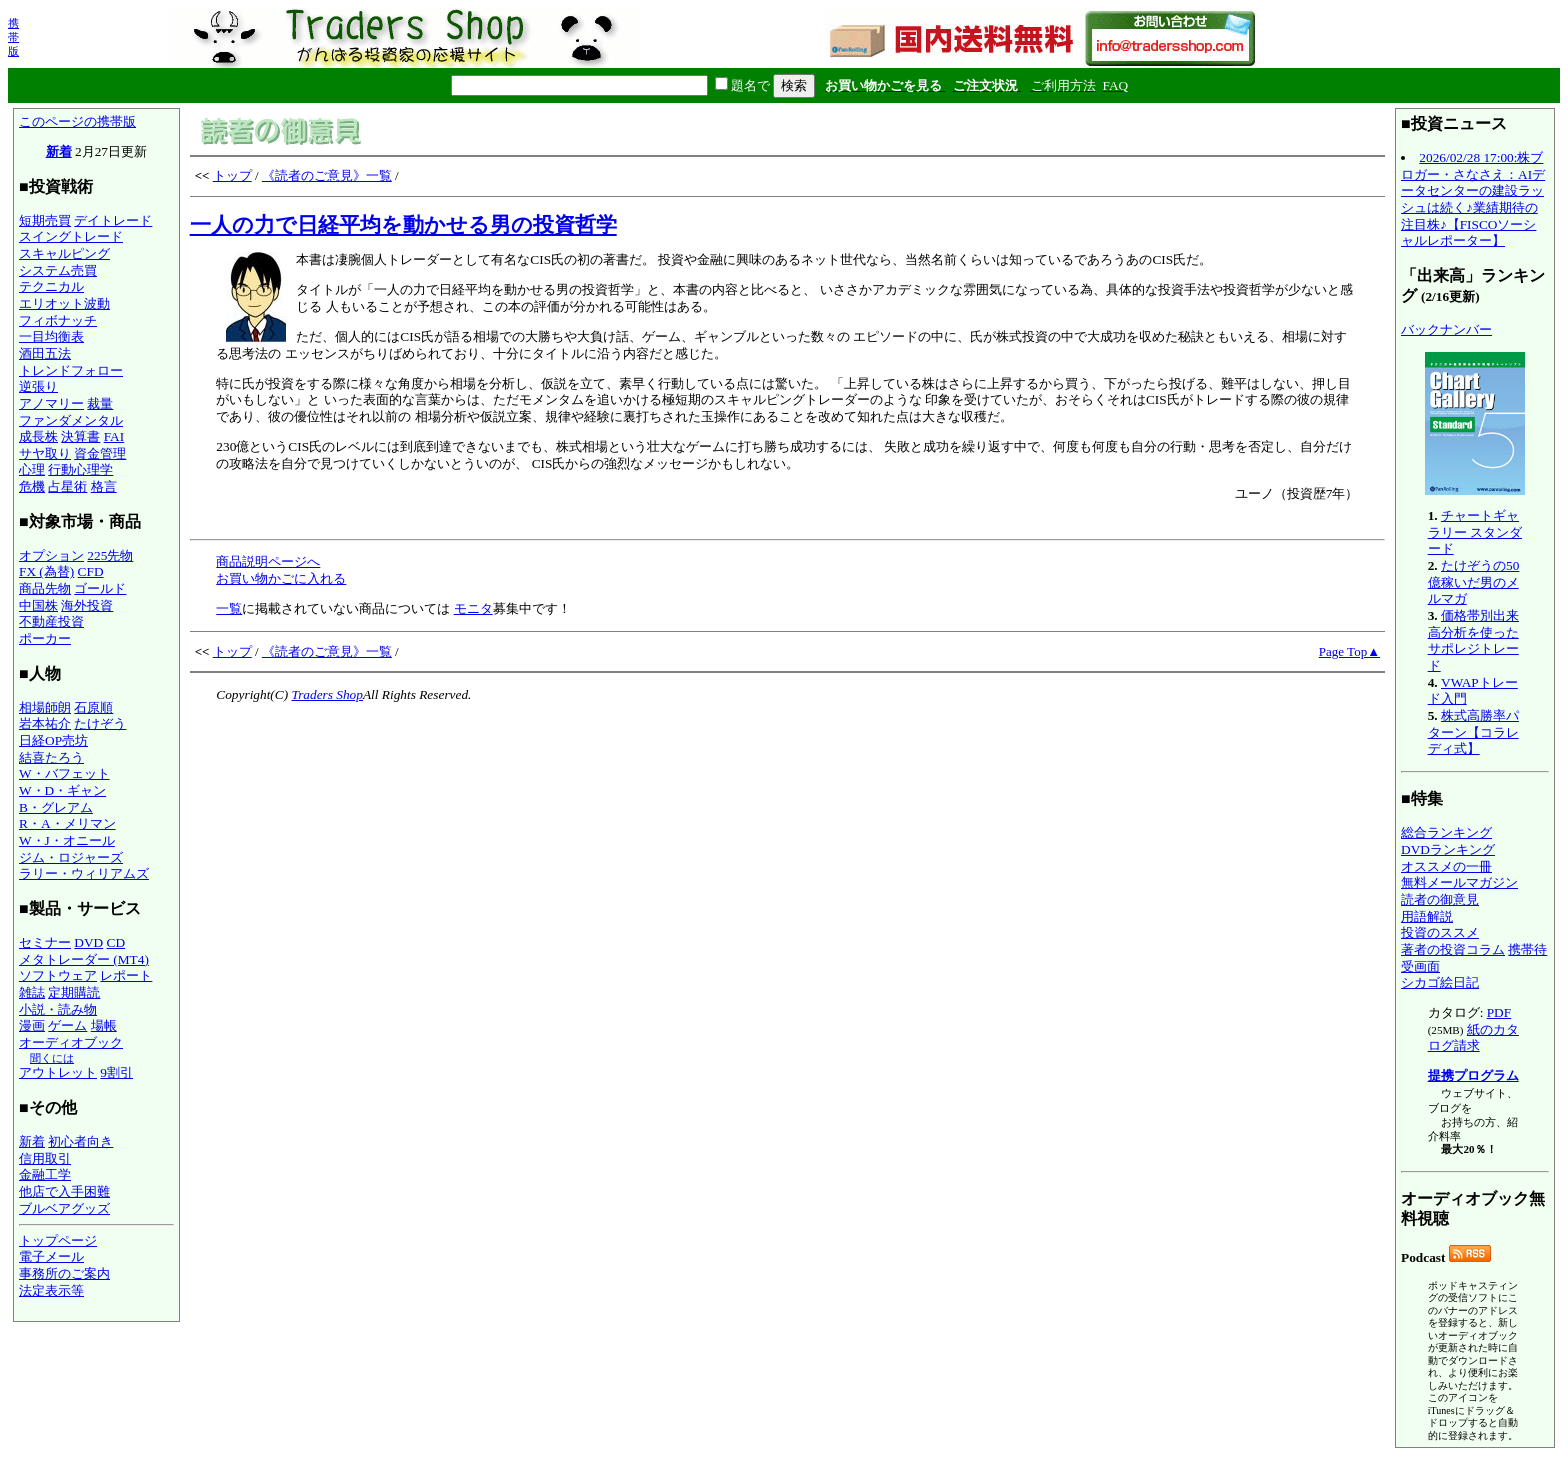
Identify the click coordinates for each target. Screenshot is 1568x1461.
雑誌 (32, 992)
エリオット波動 (64, 303)
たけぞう (100, 723)
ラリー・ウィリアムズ (84, 873)
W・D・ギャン (62, 790)
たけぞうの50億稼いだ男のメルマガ (1474, 582)
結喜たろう (51, 757)
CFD (91, 571)
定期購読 (74, 992)
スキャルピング (64, 253)
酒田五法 (45, 353)
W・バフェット (64, 773)
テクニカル (51, 286)
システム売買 (58, 270)
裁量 (100, 403)
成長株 (38, 436)
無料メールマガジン (1459, 882)
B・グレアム (56, 807)
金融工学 (45, 1174)
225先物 (110, 555)
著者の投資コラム (1453, 949)
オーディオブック (71, 1042)
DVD (88, 942)
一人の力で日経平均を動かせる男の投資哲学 (403, 225)
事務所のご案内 (64, 1273)
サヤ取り (45, 453)
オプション (51, 555)
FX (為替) (46, 571)
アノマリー (51, 403)
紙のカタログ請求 (1473, 1038)
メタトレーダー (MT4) (84, 959)
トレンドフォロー (71, 370)
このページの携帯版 (77, 121)
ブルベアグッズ (64, 1208)
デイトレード (113, 220)
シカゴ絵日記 (1440, 982)
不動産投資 (51, 621)
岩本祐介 (45, 723)
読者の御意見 (1440, 899)
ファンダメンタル (71, 420)
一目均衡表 (51, 336)
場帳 (104, 1025)
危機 (32, 486)
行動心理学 (80, 469)
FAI (114, 436)
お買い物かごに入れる (281, 578)
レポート (126, 975)
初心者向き (80, 1141)
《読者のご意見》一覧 (327, 175)
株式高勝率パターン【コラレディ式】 (1473, 732)
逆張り (38, 386)
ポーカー (45, 638)
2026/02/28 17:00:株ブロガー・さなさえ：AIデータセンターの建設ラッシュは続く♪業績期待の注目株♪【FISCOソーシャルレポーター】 (1473, 199)
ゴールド (100, 588)
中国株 (38, 605)
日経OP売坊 (53, 740)
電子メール (51, 1256)
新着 (59, 151)
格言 (104, 486)
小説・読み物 (58, 1009)
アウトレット (58, 1072)
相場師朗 (45, 707)
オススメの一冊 (1446, 866)
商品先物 (45, 588)
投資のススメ (1440, 932)
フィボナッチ (58, 320)
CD (116, 942)
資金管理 (100, 453)
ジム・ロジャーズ (71, 857)
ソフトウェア (58, 975)
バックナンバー (1446, 329)
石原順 (93, 707)
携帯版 (13, 37)
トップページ (58, 1240)
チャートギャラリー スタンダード (1475, 532)
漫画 (32, 1025)
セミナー (45, 942)
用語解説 (1427, 916)
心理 (32, 469)
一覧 (229, 608)
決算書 (80, 436)
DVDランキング (1448, 849)
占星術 (67, 486)
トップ (232, 175)
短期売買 (45, 220)
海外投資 (87, 605)
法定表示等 (51, 1290)
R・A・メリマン (67, 823)
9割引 (116, 1072)
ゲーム (67, 1025)
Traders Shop (326, 694)
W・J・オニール (67, 840)
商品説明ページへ (268, 561)
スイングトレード (71, 236)
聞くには (52, 1058)
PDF (1499, 1012)
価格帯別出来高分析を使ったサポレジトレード (1473, 640)
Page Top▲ (1349, 651)
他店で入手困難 (64, 1191)
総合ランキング (1446, 832)
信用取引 (45, 1158)
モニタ (473, 608)
